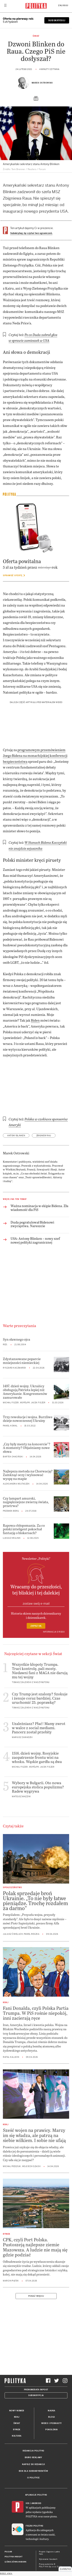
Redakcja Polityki (33, 2474)
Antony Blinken (16, 1159)
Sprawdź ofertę (14, 599)
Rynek (16, 2453)
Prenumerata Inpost (36, 2413)
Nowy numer (16, 2434)
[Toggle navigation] (5, 6)
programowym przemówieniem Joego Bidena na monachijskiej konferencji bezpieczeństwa (35, 779)
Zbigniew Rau (43, 1159)
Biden (35, 1043)
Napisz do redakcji (33, 2488)
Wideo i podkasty (51, 2447)
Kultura (17, 2459)
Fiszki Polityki (34, 2549)
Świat (36, 36)
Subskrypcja (36, 2419)
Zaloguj (63, 5)
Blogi (51, 2440)
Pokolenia (51, 2453)
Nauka (51, 2434)
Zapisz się (36, 1649)
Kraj (16, 2440)
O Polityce (33, 2501)
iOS (28, 2527)
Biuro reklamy (33, 2481)
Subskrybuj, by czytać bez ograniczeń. (31, 233)
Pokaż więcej (36, 2319)
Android (36, 2527)
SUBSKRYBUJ (56, 20)
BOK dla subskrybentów (33, 2494)
